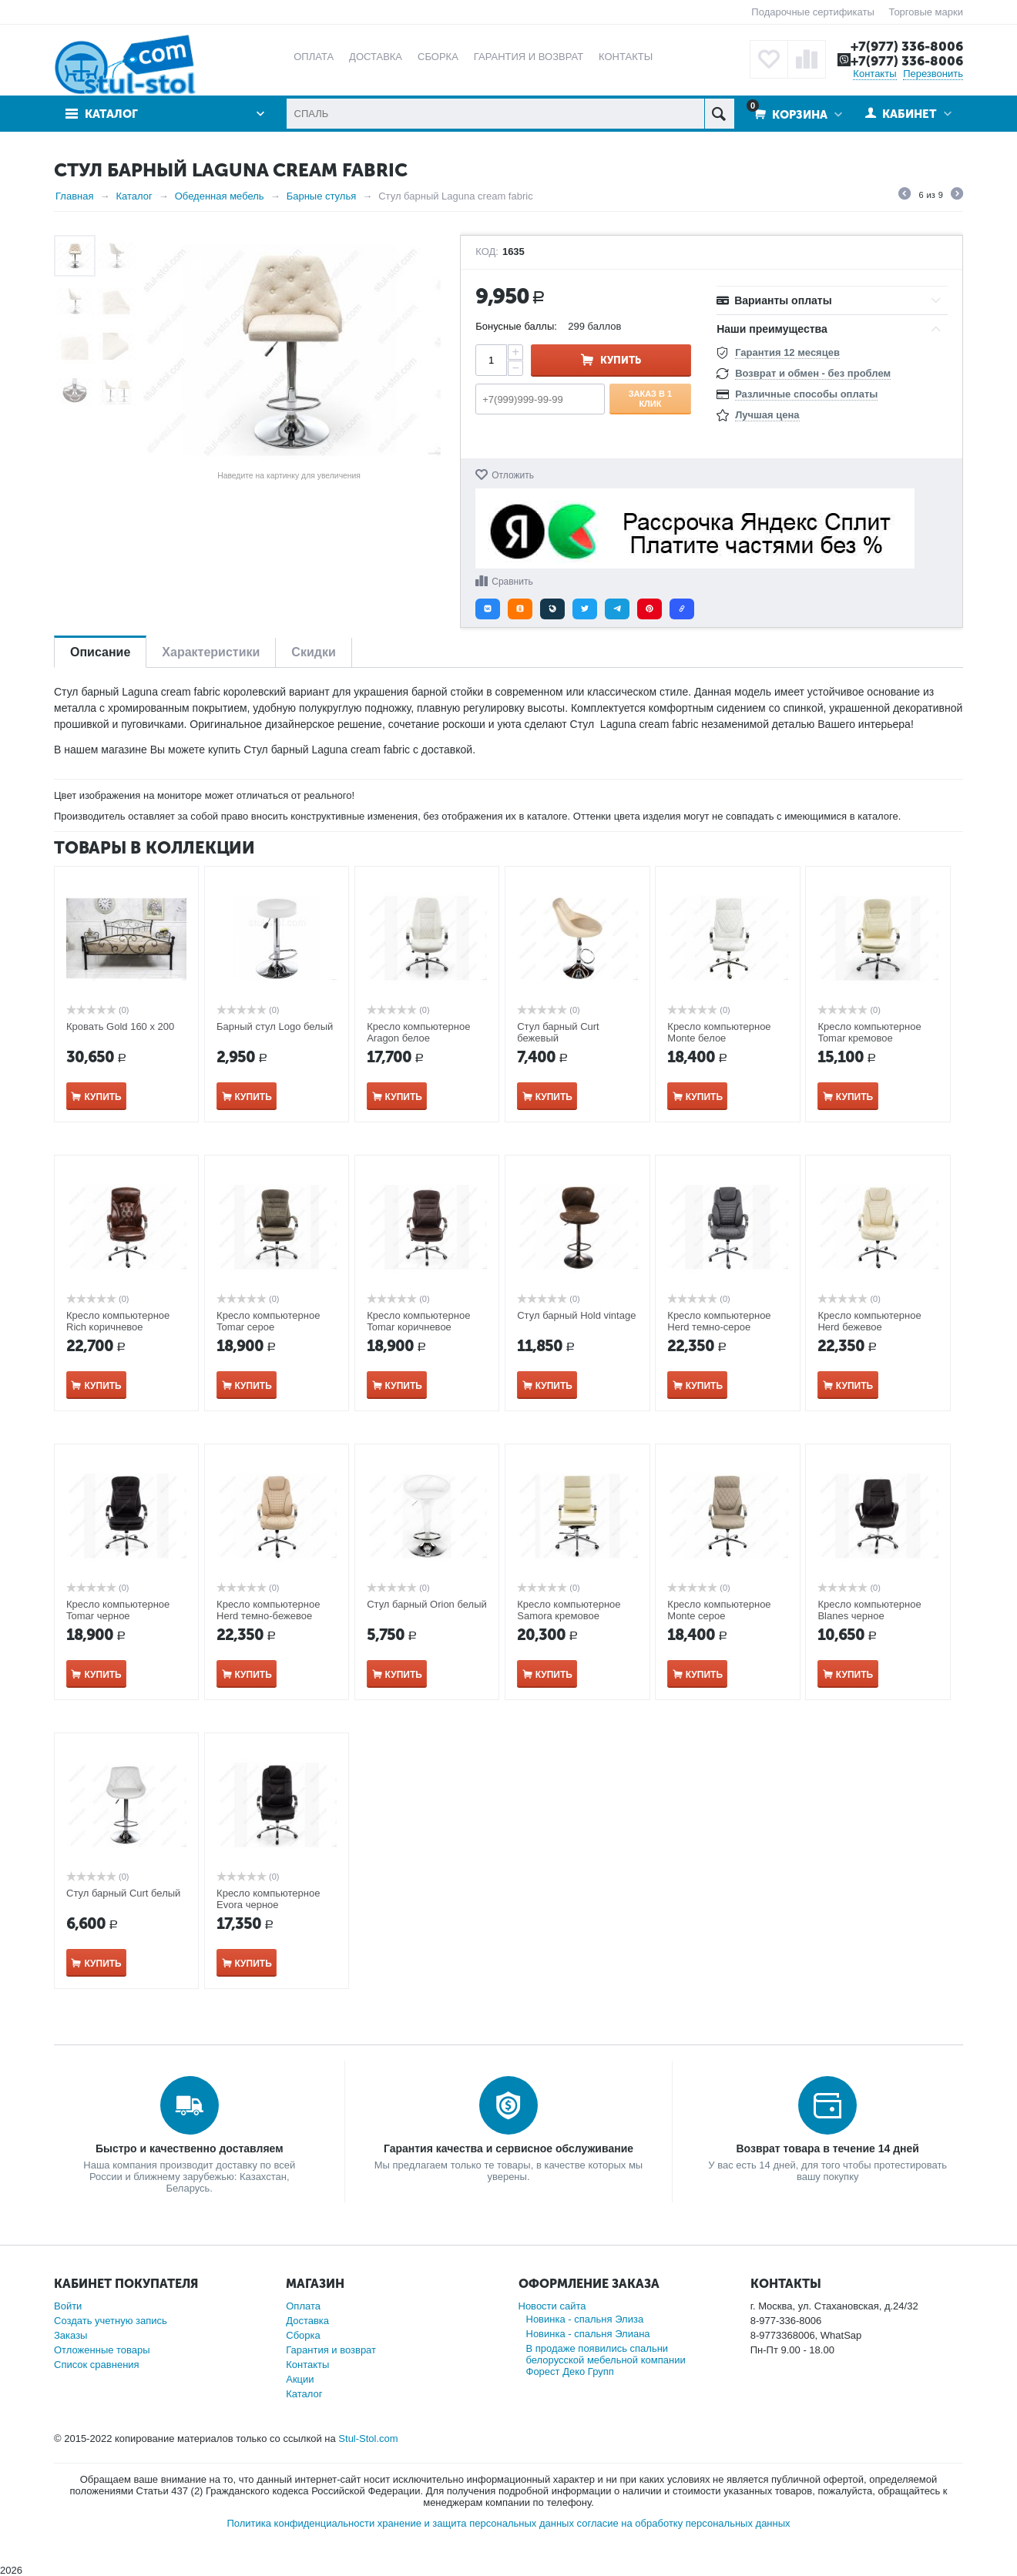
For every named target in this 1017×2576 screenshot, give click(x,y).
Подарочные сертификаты (812, 12)
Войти (68, 2306)
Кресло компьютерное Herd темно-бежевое (268, 1610)
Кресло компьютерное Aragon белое (418, 1032)
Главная (74, 196)
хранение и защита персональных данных (476, 2523)
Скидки (313, 652)
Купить (620, 360)
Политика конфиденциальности (300, 2523)
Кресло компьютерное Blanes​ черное (869, 1610)
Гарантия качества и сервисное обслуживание (508, 2148)
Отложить (513, 475)
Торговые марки (925, 12)
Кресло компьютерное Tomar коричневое (418, 1321)
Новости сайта (552, 2306)
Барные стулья (322, 196)
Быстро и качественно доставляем (190, 2148)
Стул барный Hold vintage (576, 1315)
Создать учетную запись (110, 2320)
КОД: (486, 252)
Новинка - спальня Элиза (585, 2319)
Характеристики (211, 652)
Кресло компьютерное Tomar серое (268, 1321)
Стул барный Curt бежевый (558, 1032)
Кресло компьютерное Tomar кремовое (869, 1032)
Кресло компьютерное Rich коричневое (118, 1321)
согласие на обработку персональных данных (683, 2523)
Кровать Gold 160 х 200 (120, 1026)
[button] (487, 609)
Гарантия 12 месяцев (787, 352)
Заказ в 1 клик (651, 398)
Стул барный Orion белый (427, 1604)
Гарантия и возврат (331, 2350)
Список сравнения (96, 2364)
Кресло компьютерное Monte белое (718, 1032)
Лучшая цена (767, 415)
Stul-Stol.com (368, 2438)
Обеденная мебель (219, 196)
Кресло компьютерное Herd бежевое (869, 1321)
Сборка (303, 2335)
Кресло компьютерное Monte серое (718, 1610)
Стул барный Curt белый (123, 1893)
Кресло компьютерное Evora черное (268, 1898)
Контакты (874, 73)
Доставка (307, 2320)
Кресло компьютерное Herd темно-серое (718, 1321)
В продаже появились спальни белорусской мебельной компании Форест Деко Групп (606, 2360)
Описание (100, 652)
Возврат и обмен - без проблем (813, 373)
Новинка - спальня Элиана (588, 2334)
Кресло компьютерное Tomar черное (118, 1610)
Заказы (70, 2335)
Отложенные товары (102, 2350)
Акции (300, 2379)
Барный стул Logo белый (274, 1026)
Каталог (111, 114)
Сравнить (512, 581)
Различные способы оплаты (806, 394)
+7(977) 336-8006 (907, 46)
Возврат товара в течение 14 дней (827, 2148)
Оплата (303, 2306)
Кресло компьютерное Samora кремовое (568, 1610)
